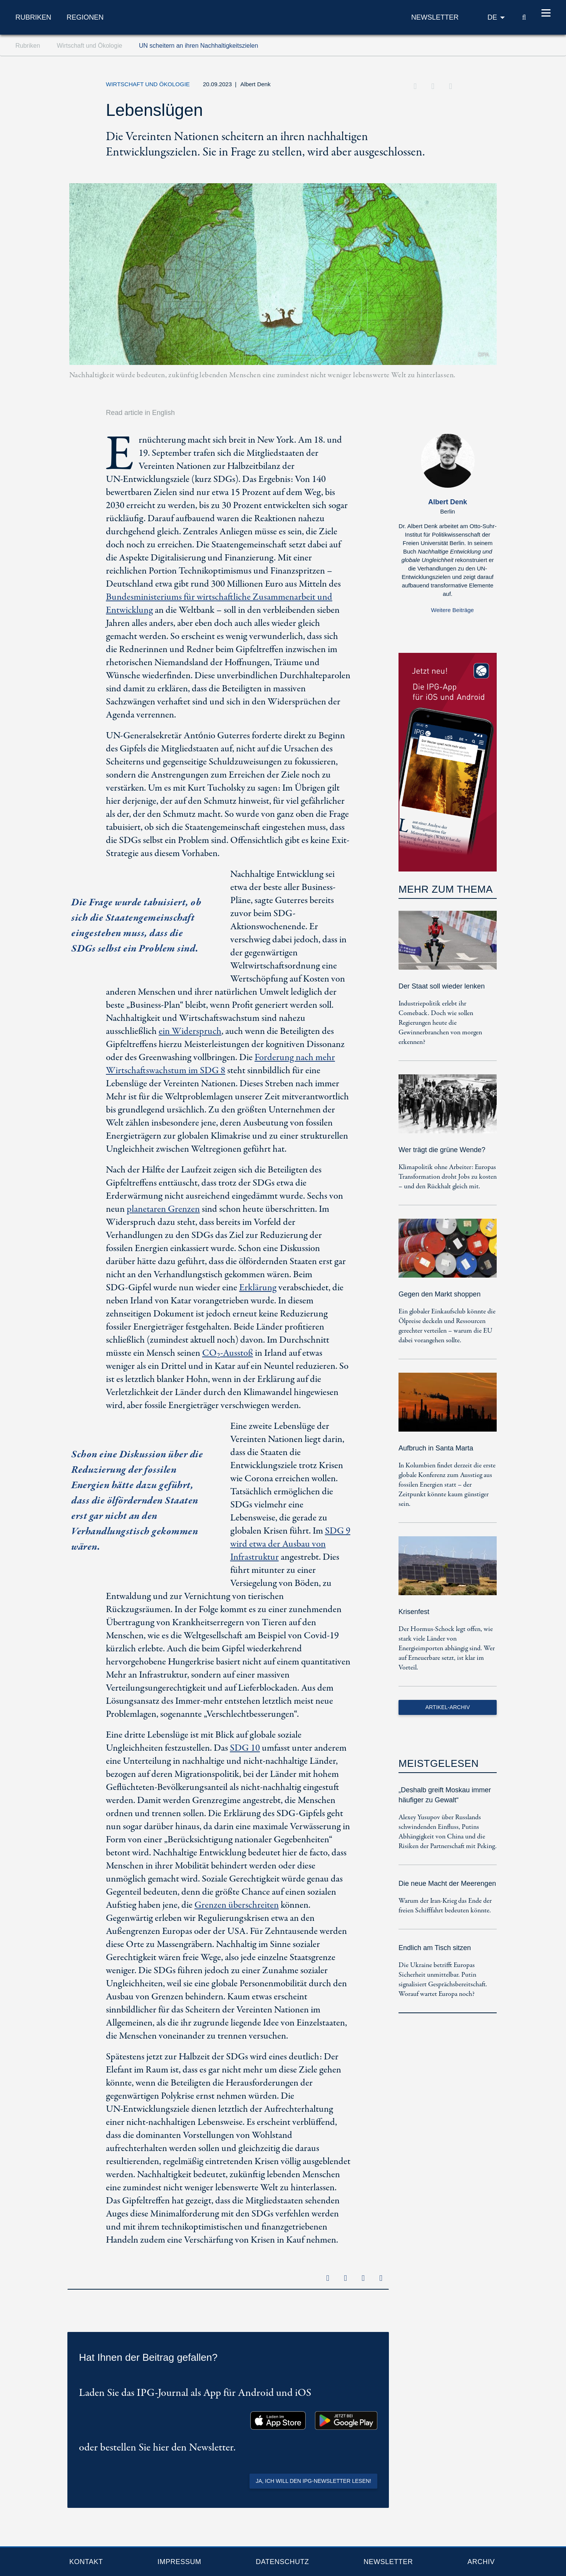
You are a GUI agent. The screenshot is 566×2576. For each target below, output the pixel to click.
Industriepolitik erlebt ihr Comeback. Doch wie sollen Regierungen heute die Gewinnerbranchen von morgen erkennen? (440, 1023)
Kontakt (86, 2562)
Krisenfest (414, 1612)
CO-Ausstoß (227, 1353)
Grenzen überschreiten (236, 1905)
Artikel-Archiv (447, 1707)
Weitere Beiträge (452, 610)
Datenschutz (282, 2562)
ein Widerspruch (190, 1031)
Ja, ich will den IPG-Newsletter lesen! (313, 2481)
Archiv (481, 2562)
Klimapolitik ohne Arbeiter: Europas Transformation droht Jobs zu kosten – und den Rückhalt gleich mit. (448, 1177)
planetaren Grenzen (163, 1209)
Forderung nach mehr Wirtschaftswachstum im (220, 1064)
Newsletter (388, 2562)
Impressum (179, 2562)
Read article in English (140, 413)
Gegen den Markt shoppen (440, 1294)
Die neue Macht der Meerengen (447, 1883)
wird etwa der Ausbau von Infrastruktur (290, 1544)
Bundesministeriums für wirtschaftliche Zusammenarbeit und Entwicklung (219, 603)
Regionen (85, 17)
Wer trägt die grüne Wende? (442, 1150)
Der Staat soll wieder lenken (442, 986)
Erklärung (257, 1288)
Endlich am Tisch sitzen (435, 1948)
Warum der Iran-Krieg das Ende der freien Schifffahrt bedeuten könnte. (445, 1905)
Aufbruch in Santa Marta (436, 1448)
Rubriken (33, 17)
